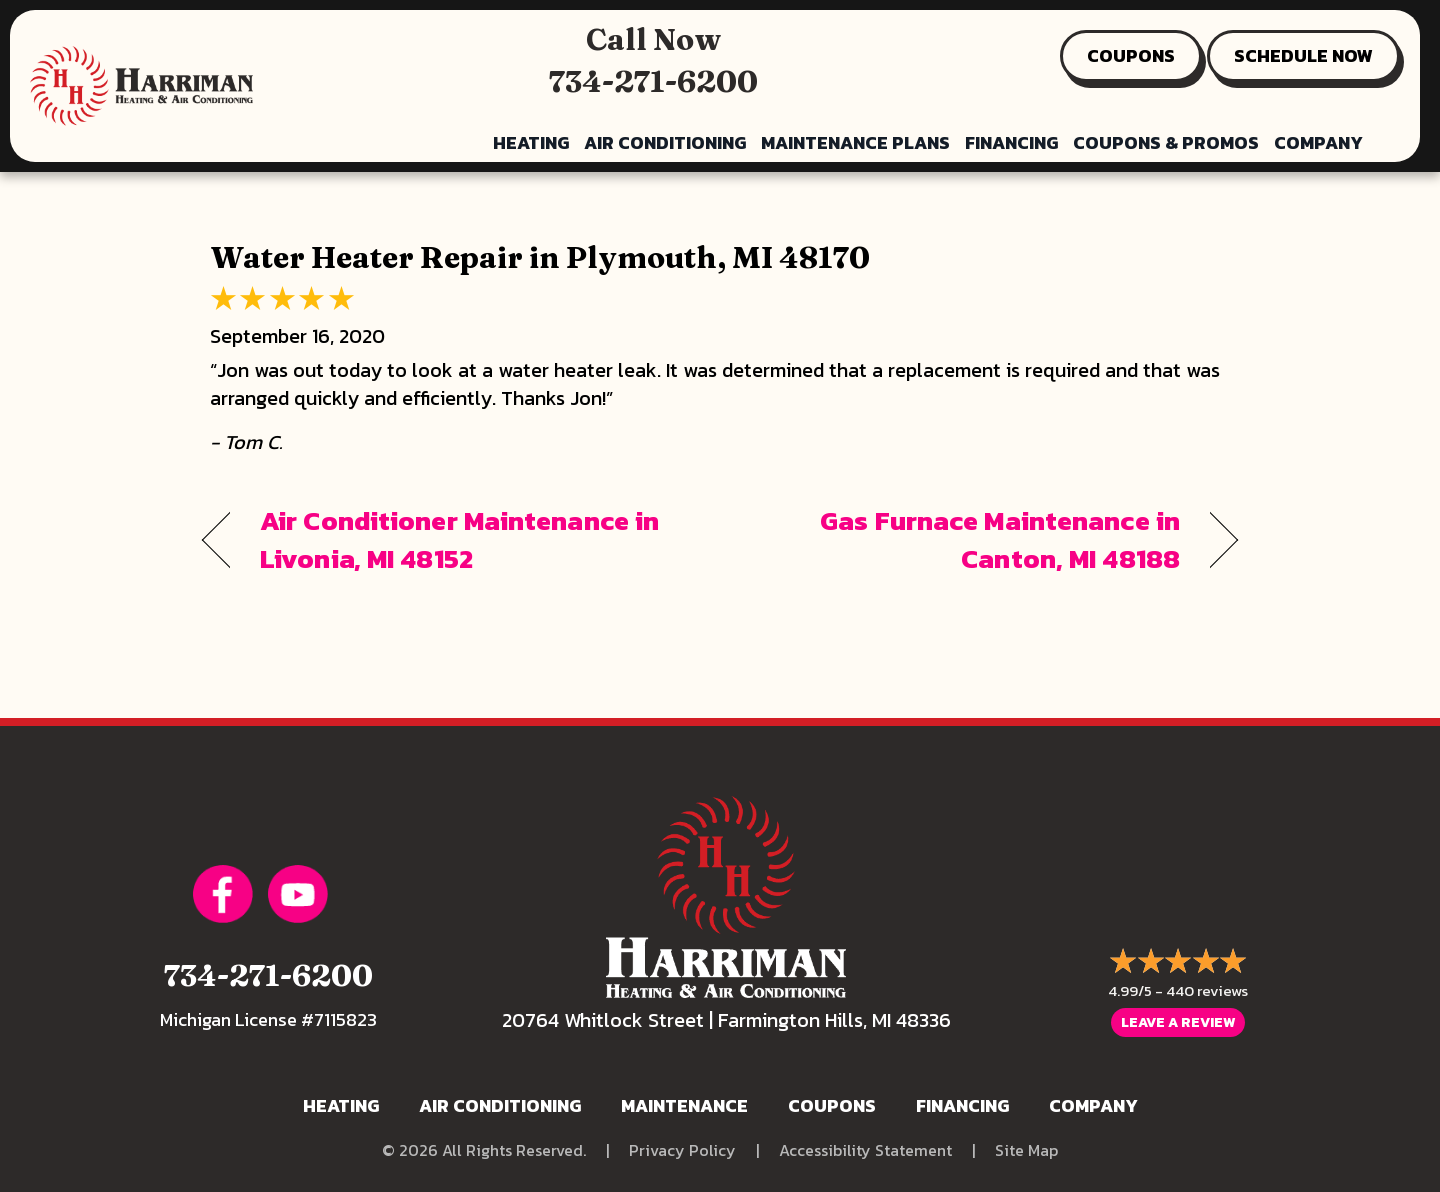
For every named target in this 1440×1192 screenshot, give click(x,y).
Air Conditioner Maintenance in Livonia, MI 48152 (459, 540)
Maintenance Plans (855, 142)
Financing (1011, 142)
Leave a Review (1178, 1022)
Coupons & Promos (1166, 142)
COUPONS (1131, 55)
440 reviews (1207, 990)
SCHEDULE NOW (1303, 55)
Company (1318, 142)
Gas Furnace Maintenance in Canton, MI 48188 (965, 540)
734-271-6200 (653, 81)
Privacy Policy (682, 1150)
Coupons (832, 1105)
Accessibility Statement (865, 1150)
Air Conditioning (665, 142)
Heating (531, 142)
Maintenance (684, 1105)
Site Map (1026, 1150)
